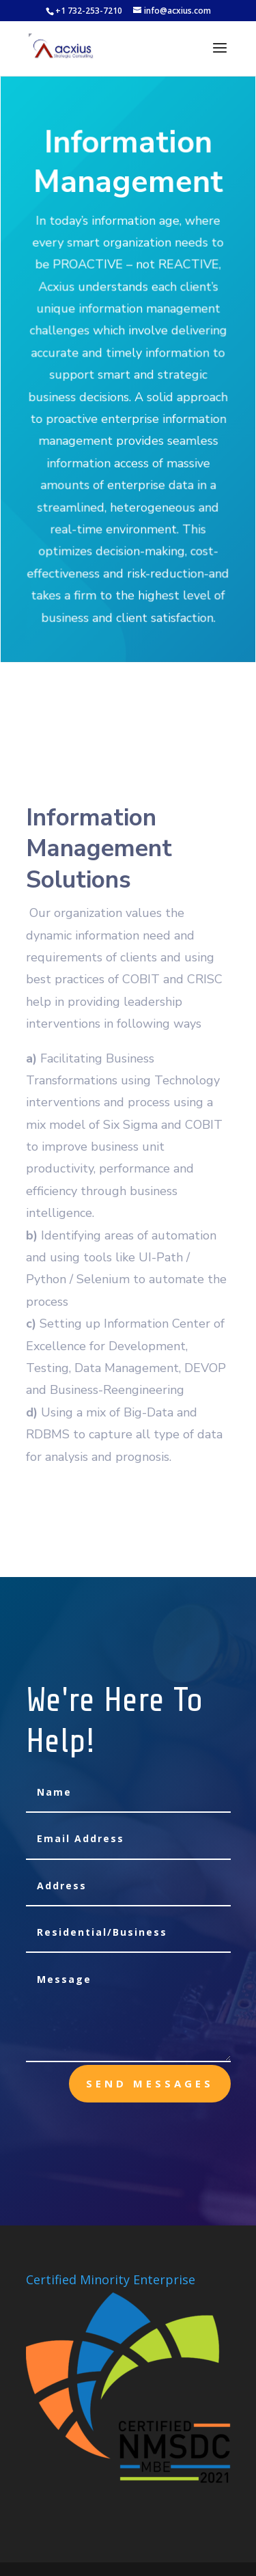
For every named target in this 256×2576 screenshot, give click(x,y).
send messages (150, 2083)
